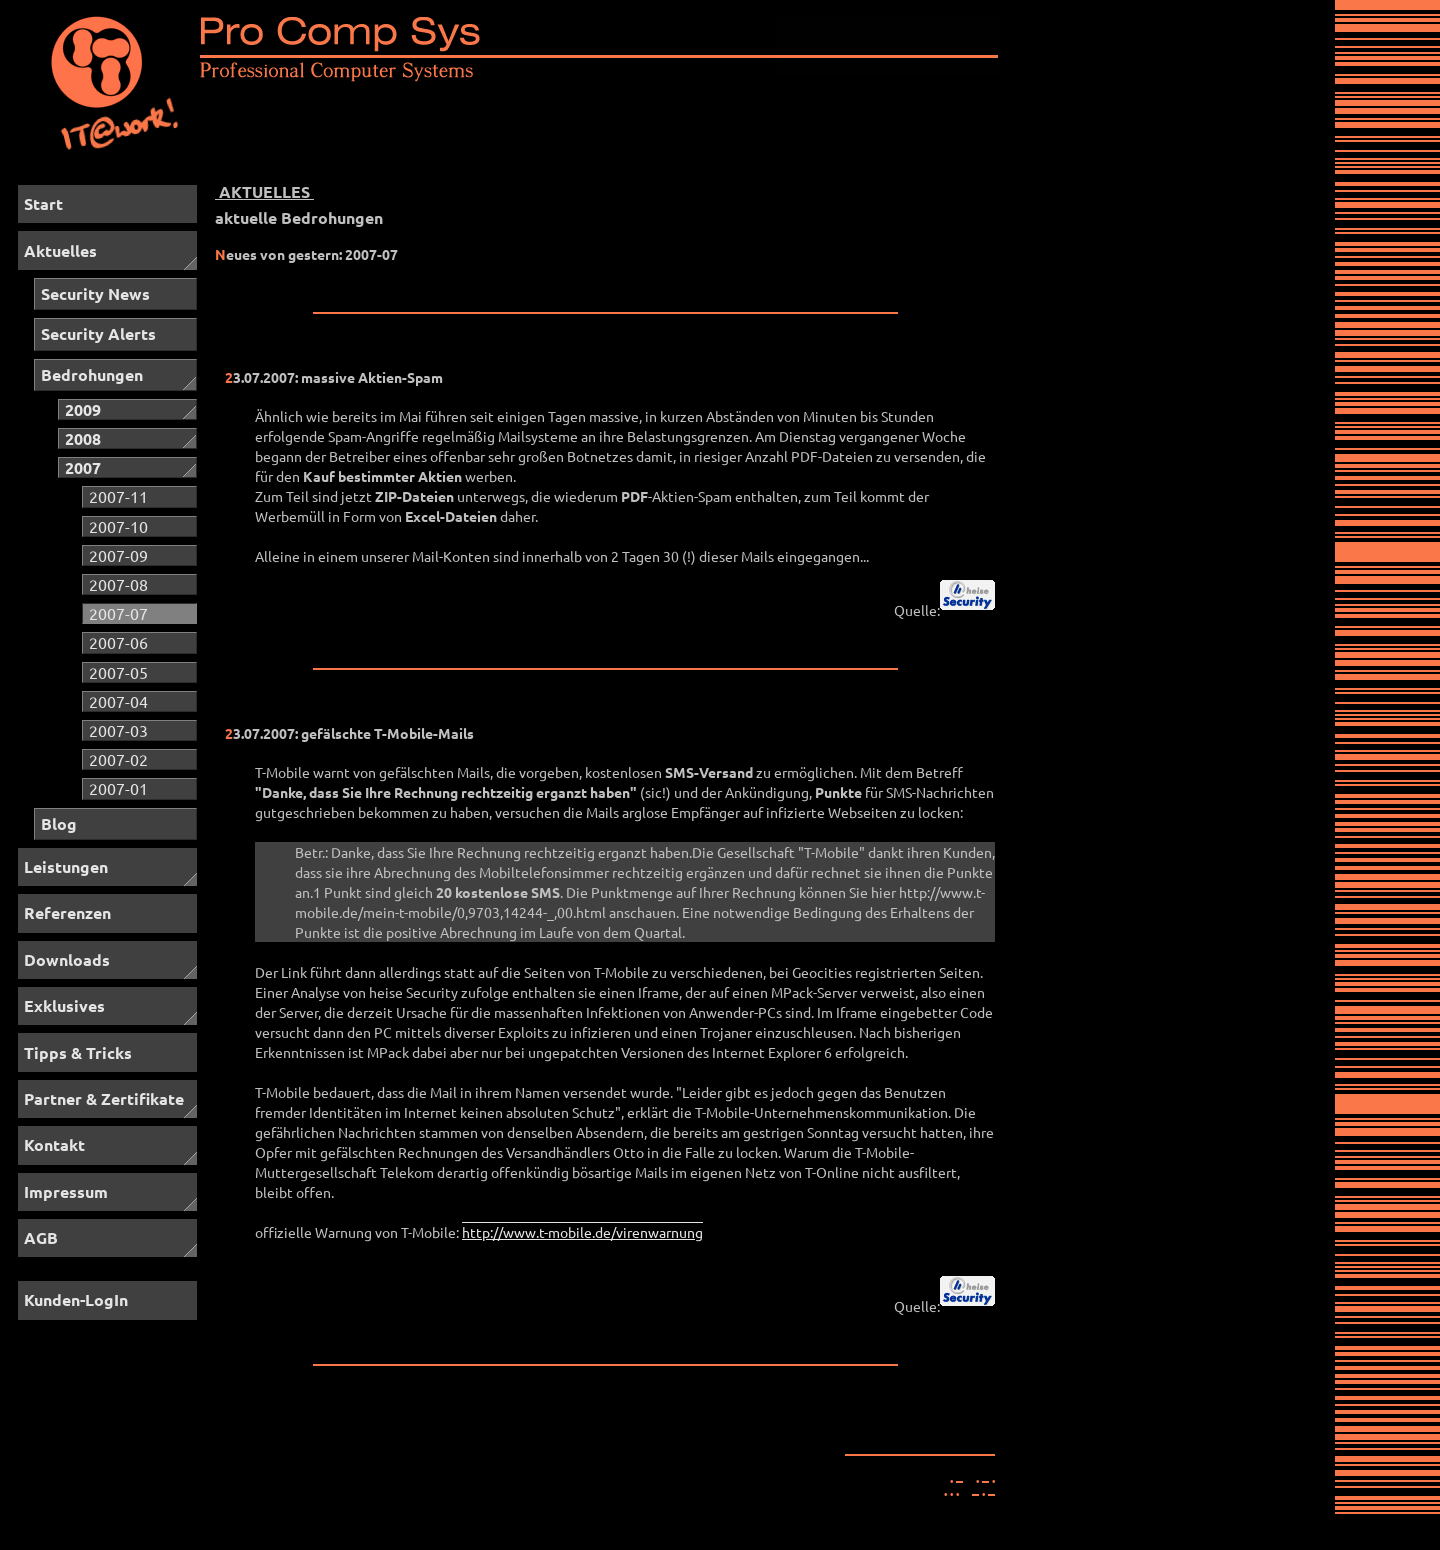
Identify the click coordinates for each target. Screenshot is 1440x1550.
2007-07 (118, 613)
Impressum (66, 1191)
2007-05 (118, 672)
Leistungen (66, 866)
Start (43, 203)
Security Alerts (98, 333)
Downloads (67, 959)
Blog (59, 823)
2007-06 (118, 642)
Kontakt (54, 1144)
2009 (83, 409)
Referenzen (67, 912)
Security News (95, 293)
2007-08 (118, 584)
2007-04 (118, 701)
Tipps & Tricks (78, 1052)
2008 (83, 438)
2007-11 (118, 496)
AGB (41, 1237)
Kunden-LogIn (76, 1299)
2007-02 (118, 759)
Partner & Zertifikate (104, 1098)
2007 (83, 467)
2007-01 (118, 788)
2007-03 (118, 730)
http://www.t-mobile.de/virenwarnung (582, 1232)
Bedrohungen (92, 374)
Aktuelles (60, 250)
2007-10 (118, 526)
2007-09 (118, 555)
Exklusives (64, 1005)
